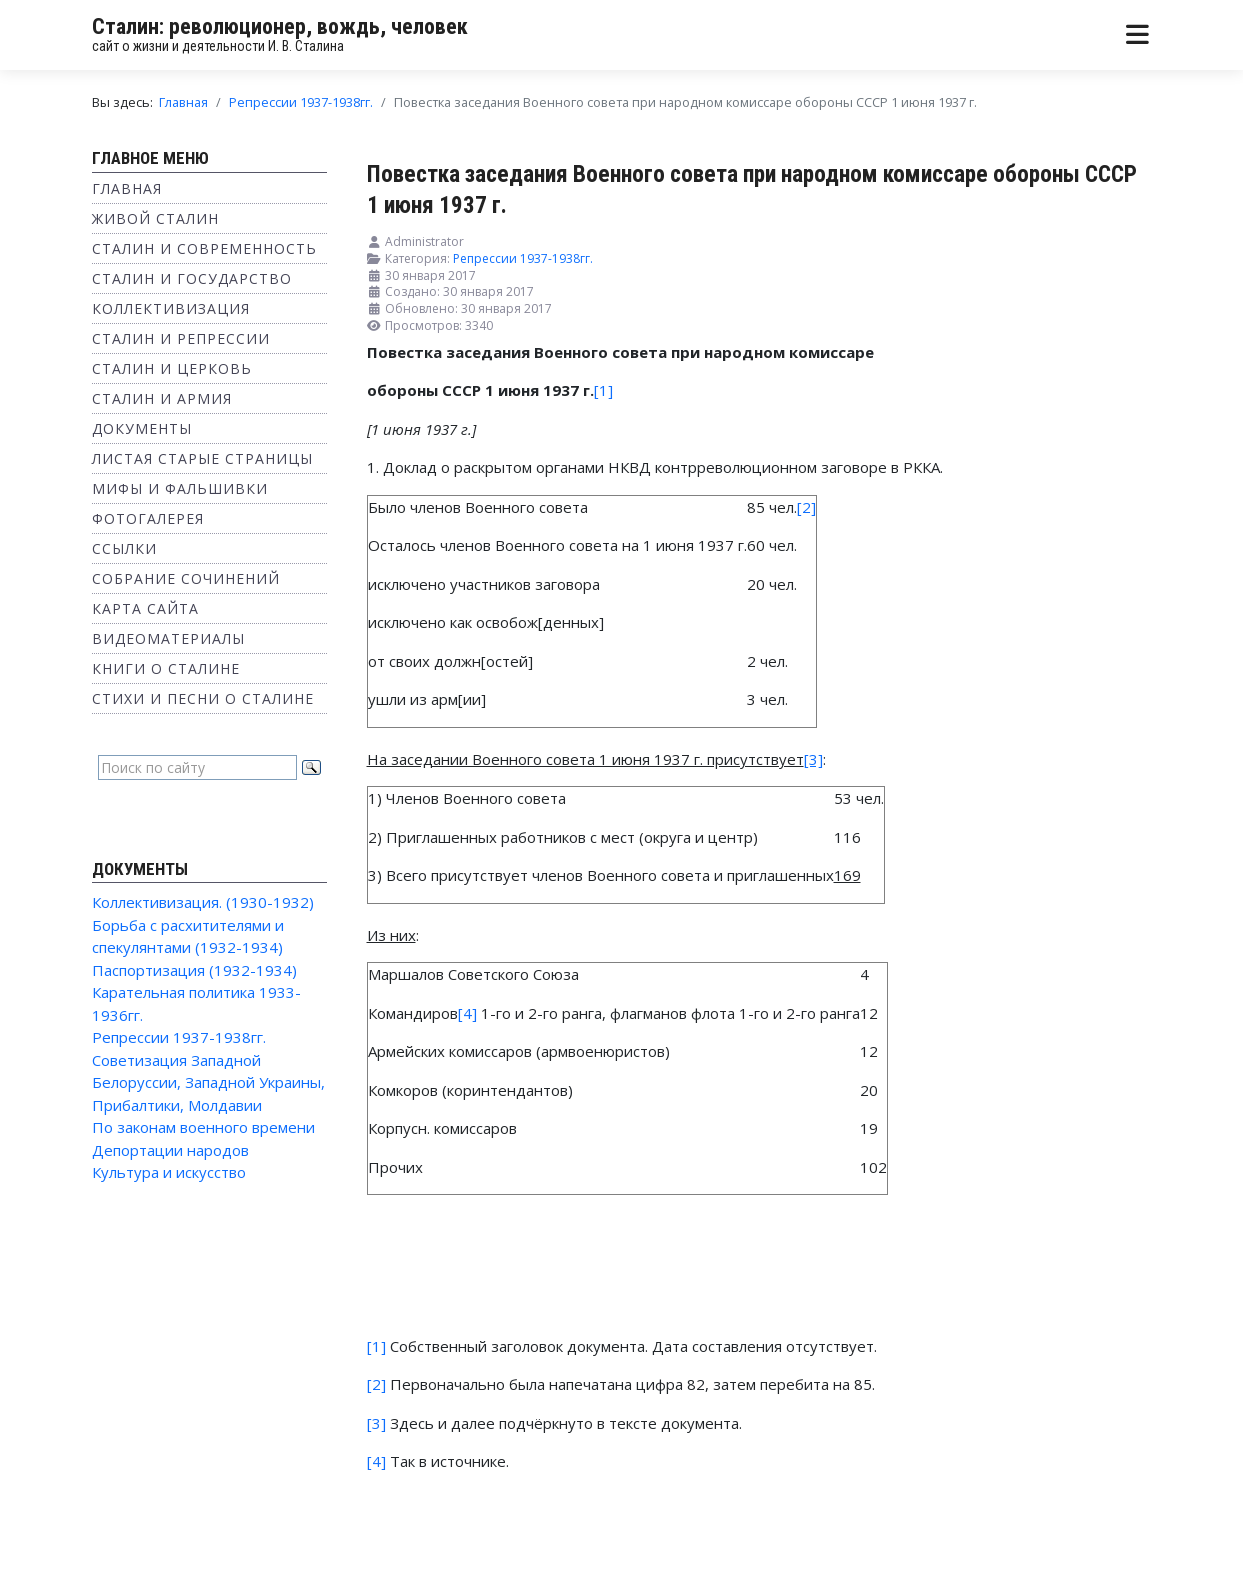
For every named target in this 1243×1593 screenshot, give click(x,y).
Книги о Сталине (166, 668)
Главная (127, 188)
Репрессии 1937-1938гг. (179, 1037)
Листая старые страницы (202, 458)
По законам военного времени (203, 1127)
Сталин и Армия (162, 398)
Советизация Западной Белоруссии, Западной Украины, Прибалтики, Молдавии (208, 1082)
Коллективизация (171, 308)
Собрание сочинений (186, 578)
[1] (603, 390)
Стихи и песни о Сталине (203, 698)
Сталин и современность (204, 248)
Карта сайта (145, 608)
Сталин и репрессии (181, 338)
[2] (806, 507)
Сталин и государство (192, 278)
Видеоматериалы (168, 638)
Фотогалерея (148, 518)
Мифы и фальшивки (180, 488)
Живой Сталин (155, 218)
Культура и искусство (169, 1172)
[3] (376, 1423)
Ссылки (124, 548)
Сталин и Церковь (172, 368)
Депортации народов (170, 1150)
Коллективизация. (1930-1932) (203, 902)
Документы (142, 428)
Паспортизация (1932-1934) (194, 970)
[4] (467, 1013)
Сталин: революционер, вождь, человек (280, 26)
